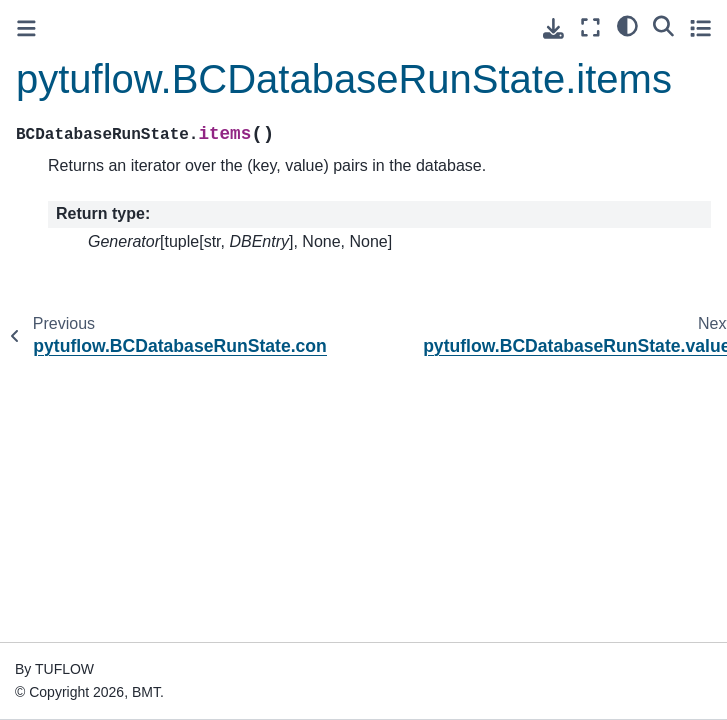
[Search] (663, 25)
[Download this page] (553, 28)
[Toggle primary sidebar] (26, 28)
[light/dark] (627, 25)
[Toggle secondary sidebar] (700, 27)
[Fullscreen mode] (590, 27)
